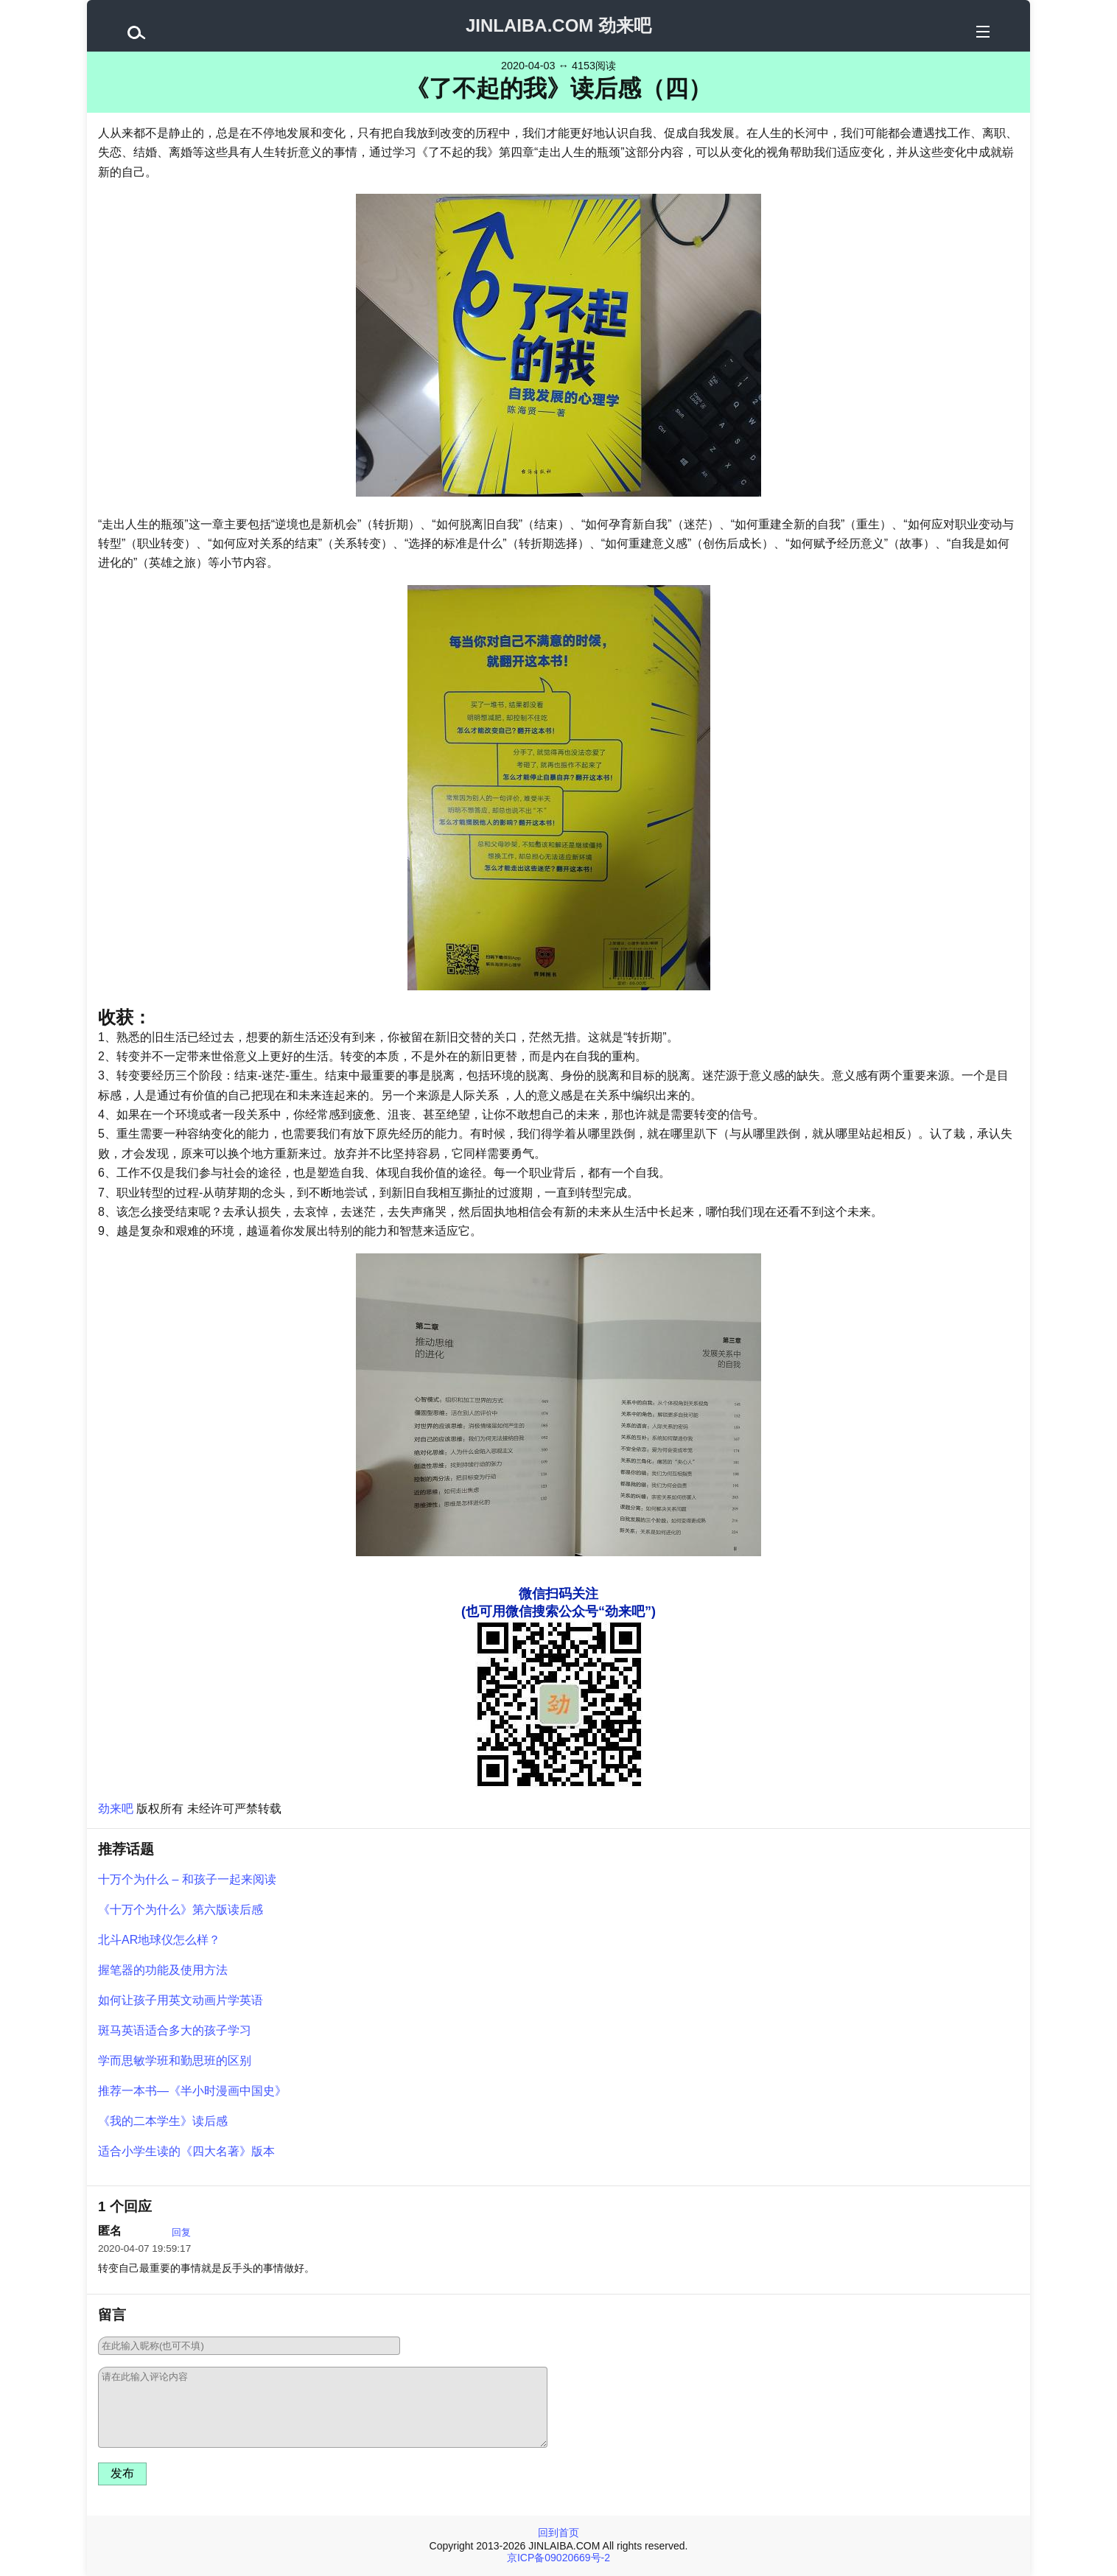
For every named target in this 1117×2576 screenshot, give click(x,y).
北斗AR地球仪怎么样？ (159, 1939)
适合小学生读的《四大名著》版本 (186, 2151)
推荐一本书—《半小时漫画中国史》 (192, 2091)
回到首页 (558, 2532)
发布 (122, 2473)
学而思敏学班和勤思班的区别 (174, 2060)
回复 (181, 2232)
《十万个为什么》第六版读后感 (180, 1909)
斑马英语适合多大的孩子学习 (174, 2030)
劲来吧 (115, 1808)
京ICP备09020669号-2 (558, 2557)
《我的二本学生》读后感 (163, 2121)
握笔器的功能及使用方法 (163, 1970)
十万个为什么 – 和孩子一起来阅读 (187, 1879)
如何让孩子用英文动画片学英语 (180, 2000)
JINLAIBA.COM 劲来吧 (558, 25)
